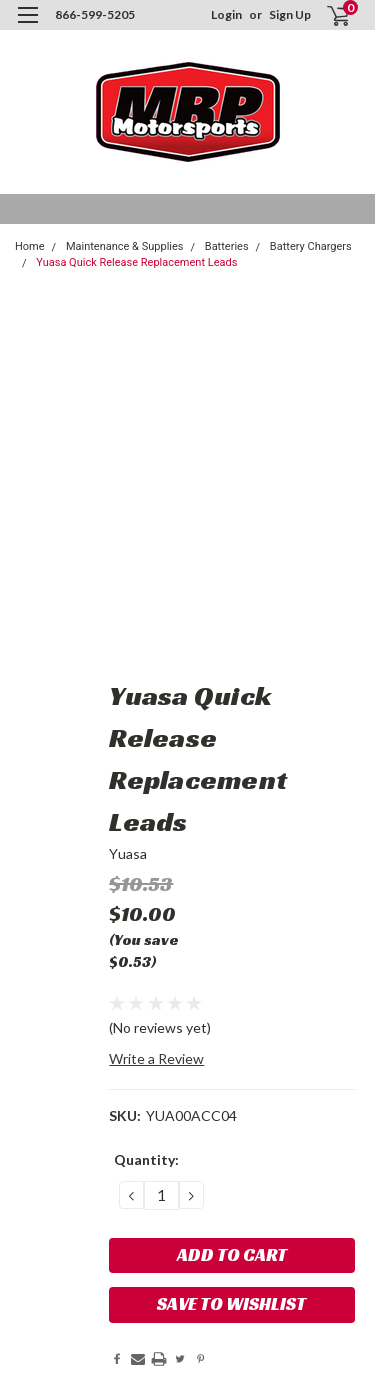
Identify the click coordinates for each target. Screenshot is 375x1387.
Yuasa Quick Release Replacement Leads (136, 262)
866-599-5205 (95, 14)
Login (226, 14)
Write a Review (156, 1058)
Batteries (227, 246)
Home (30, 246)
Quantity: (146, 1159)
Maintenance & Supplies (125, 246)
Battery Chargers (311, 246)
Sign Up (290, 14)
